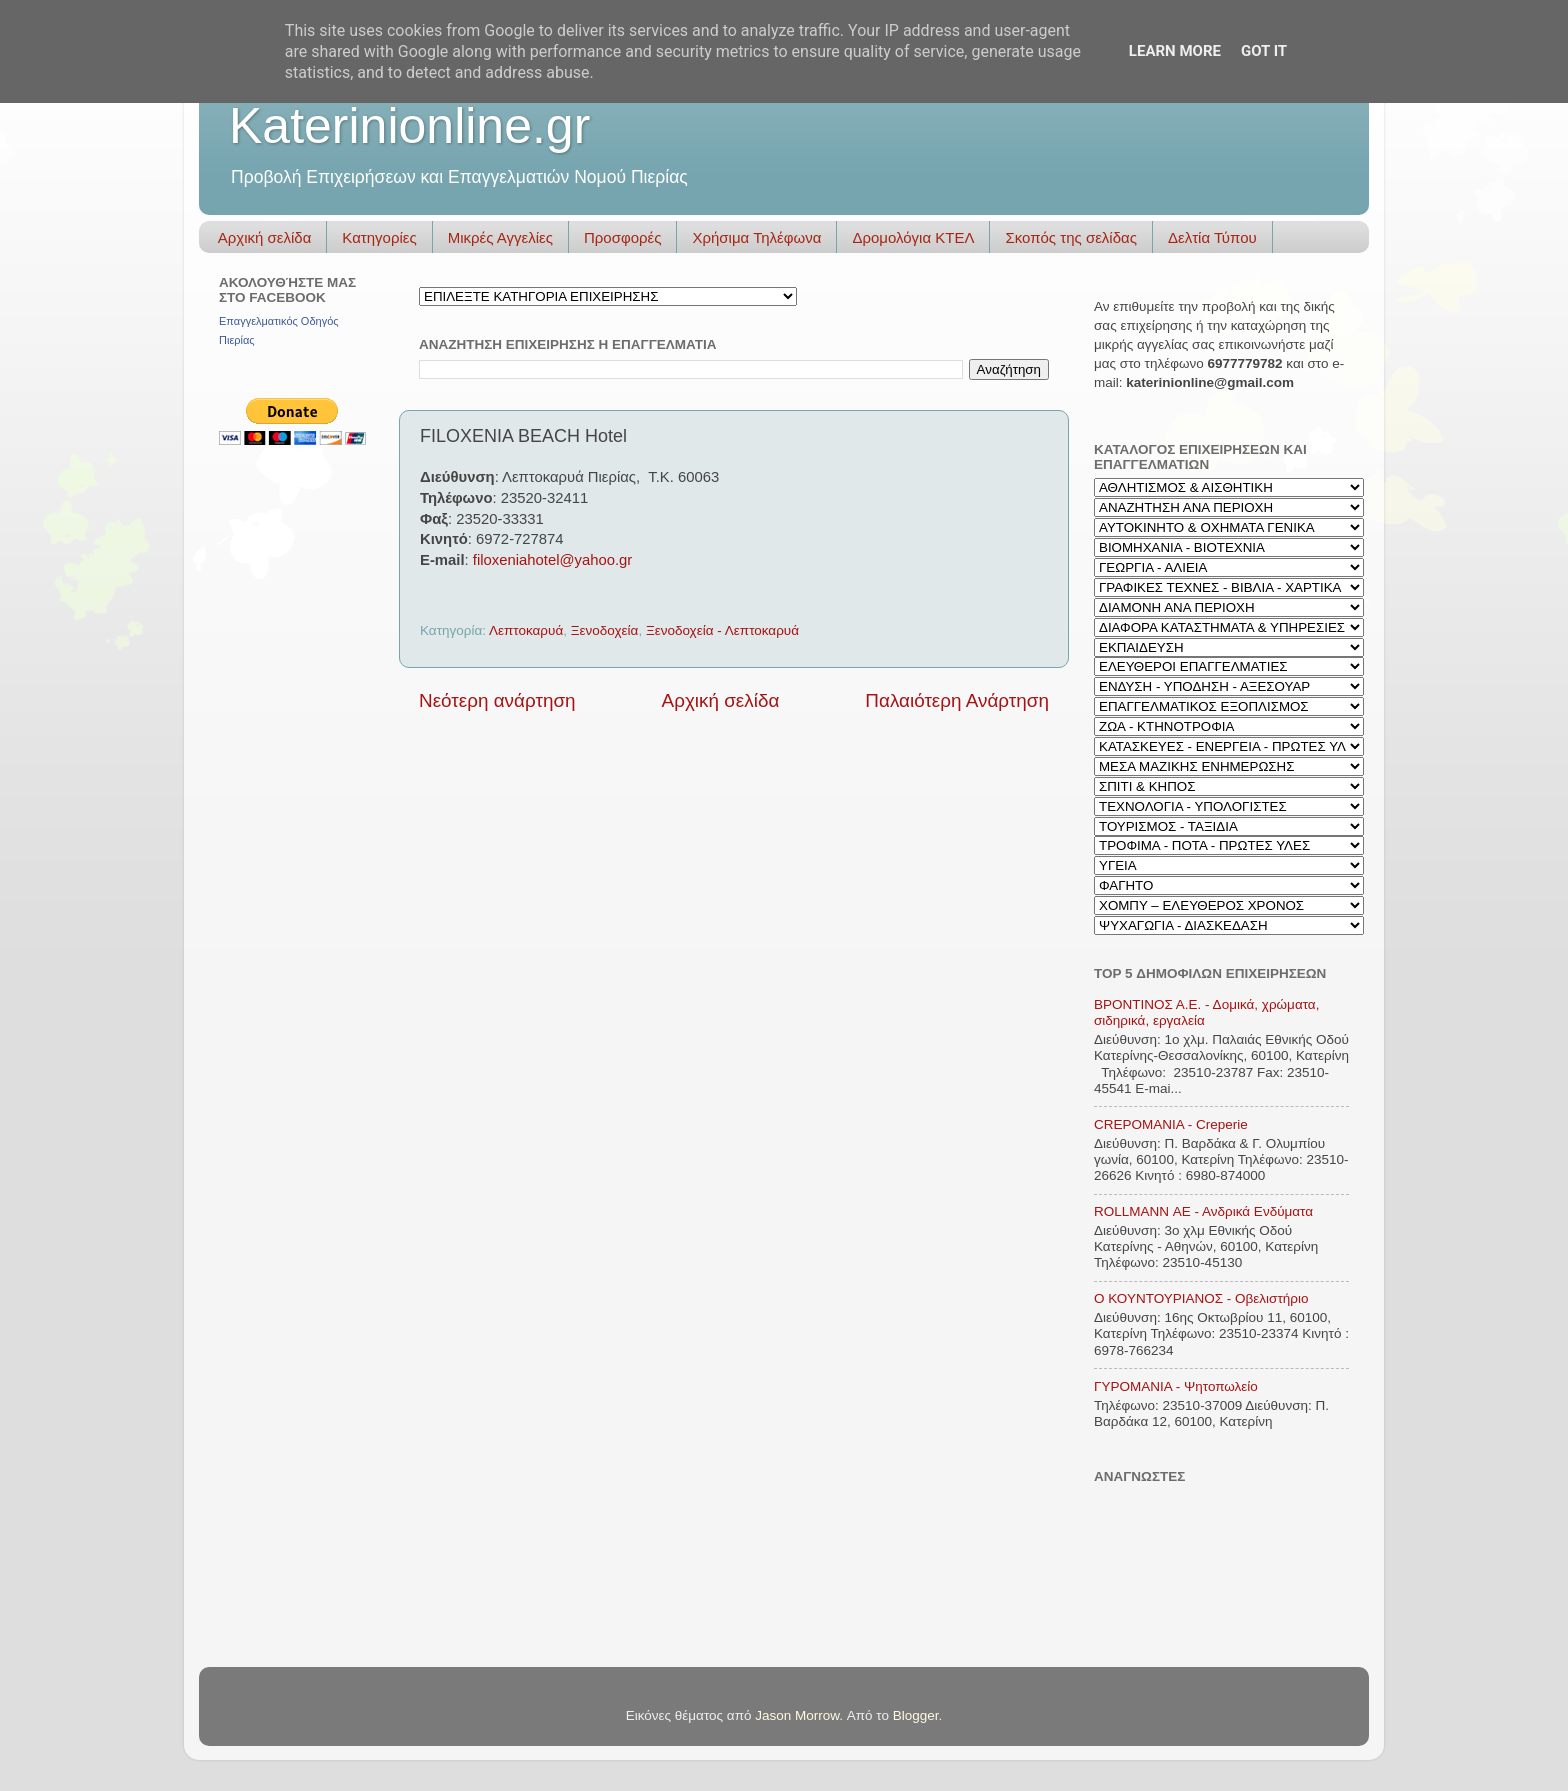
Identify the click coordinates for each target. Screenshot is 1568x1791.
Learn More (1175, 51)
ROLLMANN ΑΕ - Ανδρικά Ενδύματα (1203, 1211)
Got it (1264, 51)
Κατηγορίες (379, 237)
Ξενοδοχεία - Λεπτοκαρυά (722, 630)
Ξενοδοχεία (605, 630)
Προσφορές (622, 237)
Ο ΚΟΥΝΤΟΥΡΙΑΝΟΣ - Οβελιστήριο (1201, 1298)
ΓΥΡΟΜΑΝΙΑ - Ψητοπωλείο (1176, 1386)
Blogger (916, 1715)
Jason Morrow (797, 1715)
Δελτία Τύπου (1212, 237)
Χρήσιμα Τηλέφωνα (756, 237)
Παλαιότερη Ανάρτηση (957, 700)
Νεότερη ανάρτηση (497, 700)
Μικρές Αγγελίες (500, 237)
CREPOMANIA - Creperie (1171, 1124)
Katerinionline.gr (409, 126)
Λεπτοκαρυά (526, 630)
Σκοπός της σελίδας (1071, 237)
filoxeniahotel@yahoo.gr (552, 560)
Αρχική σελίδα (265, 237)
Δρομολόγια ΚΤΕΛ (913, 237)
